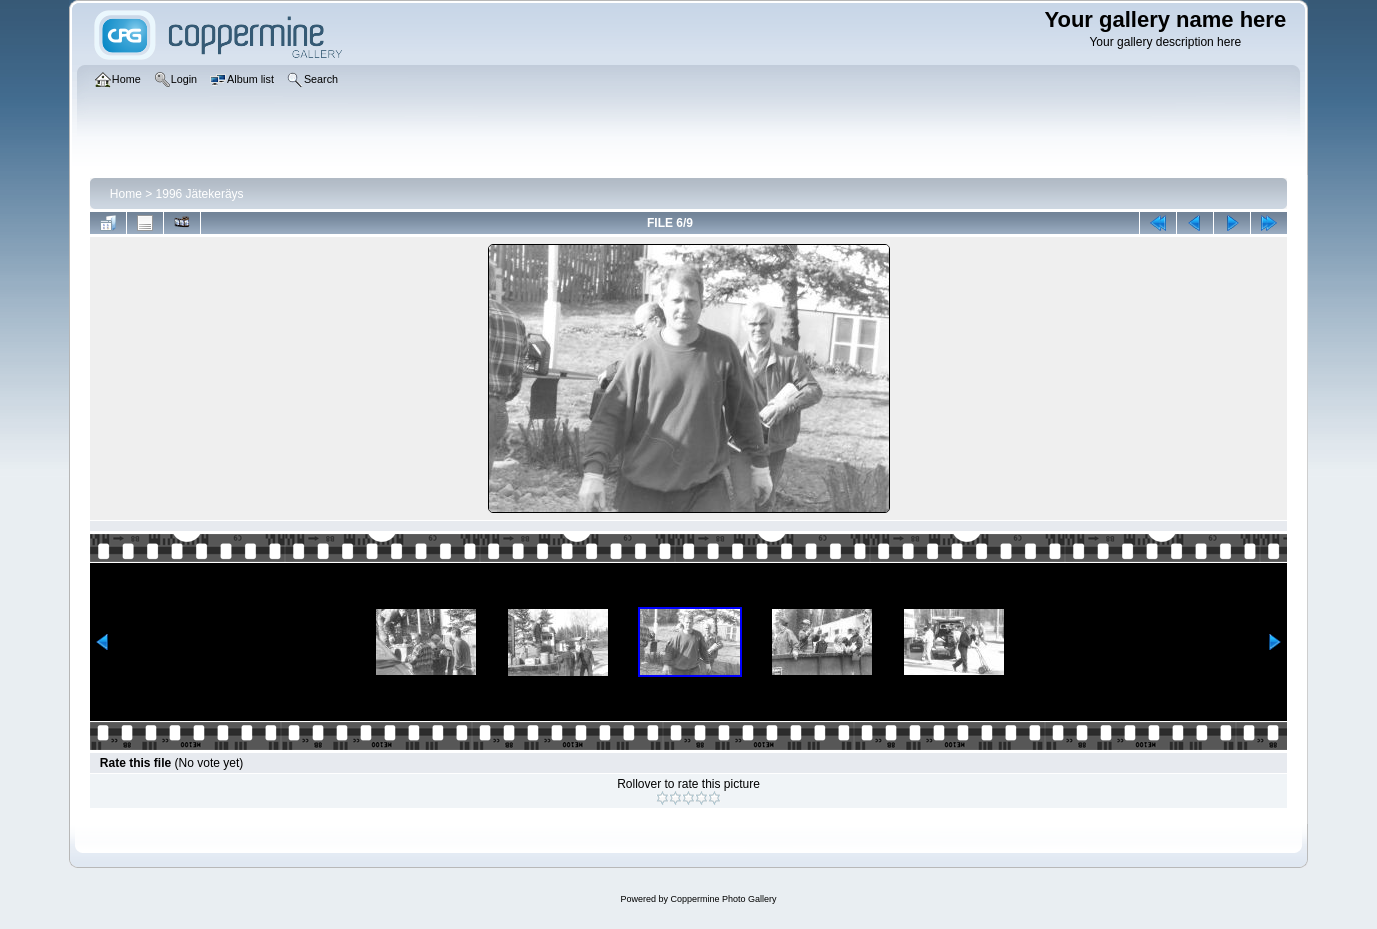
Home (126, 194)
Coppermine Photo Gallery (723, 899)
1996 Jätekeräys (200, 194)
